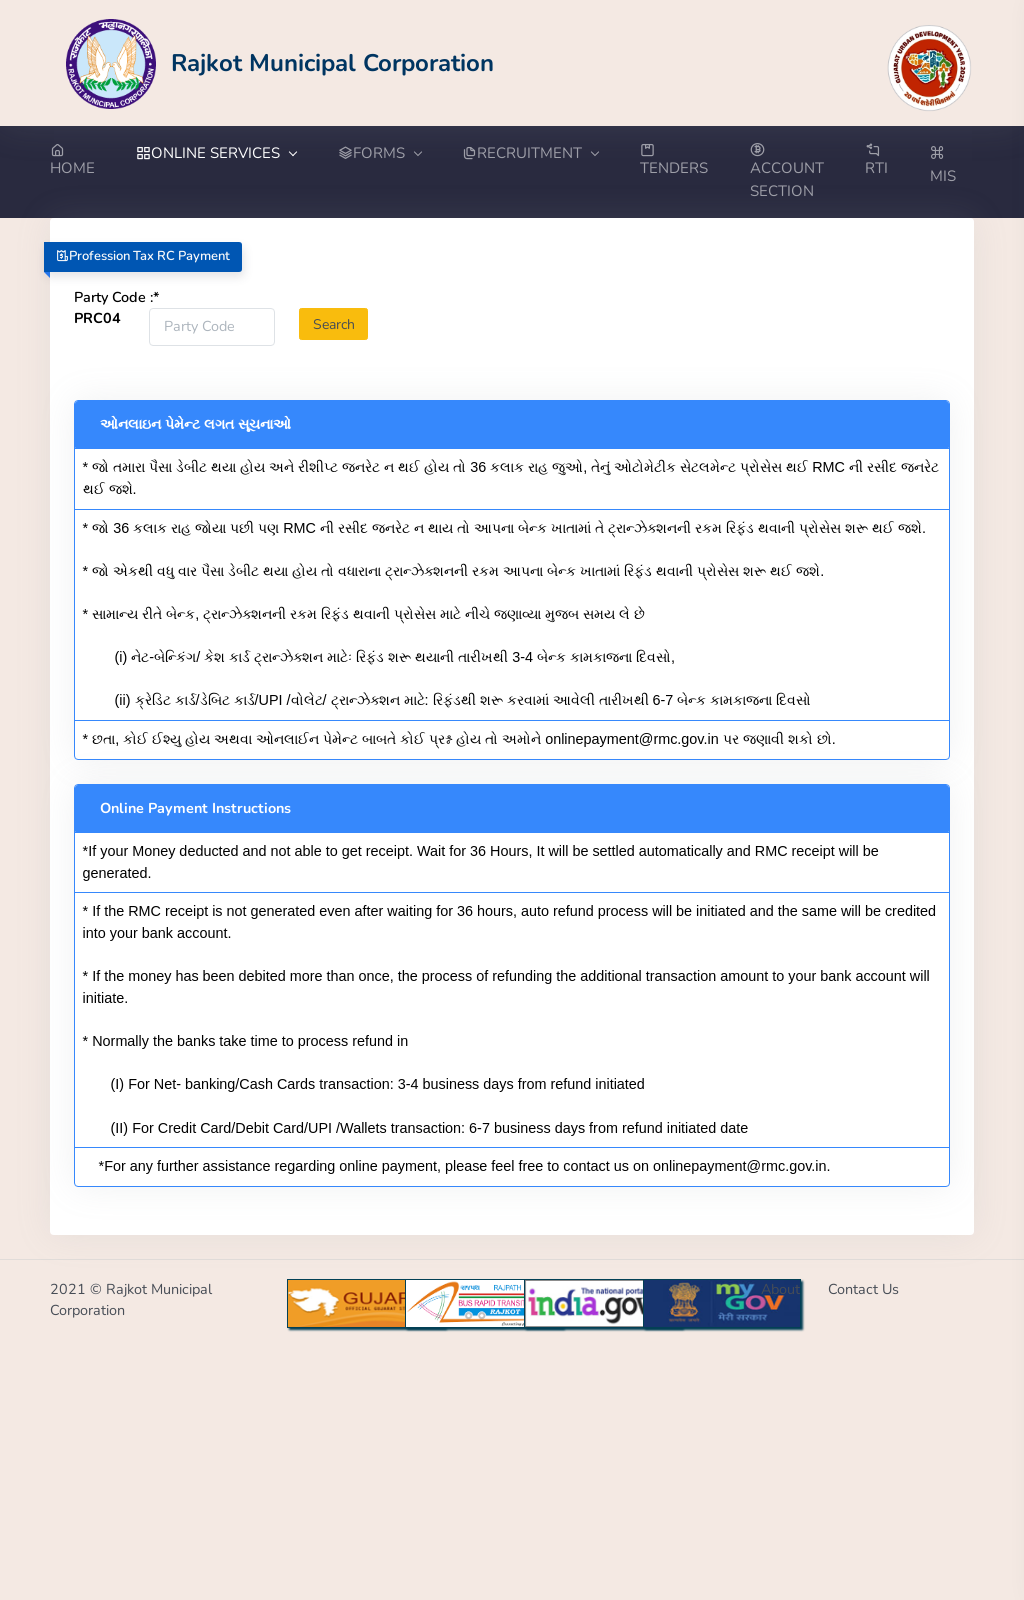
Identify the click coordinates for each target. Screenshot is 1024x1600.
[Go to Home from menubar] (83, 161)
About (780, 1289)
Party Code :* (117, 297)
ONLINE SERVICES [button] (216, 153)
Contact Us (863, 1289)
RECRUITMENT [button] (530, 153)
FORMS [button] (379, 153)
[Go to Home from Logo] (280, 62)
